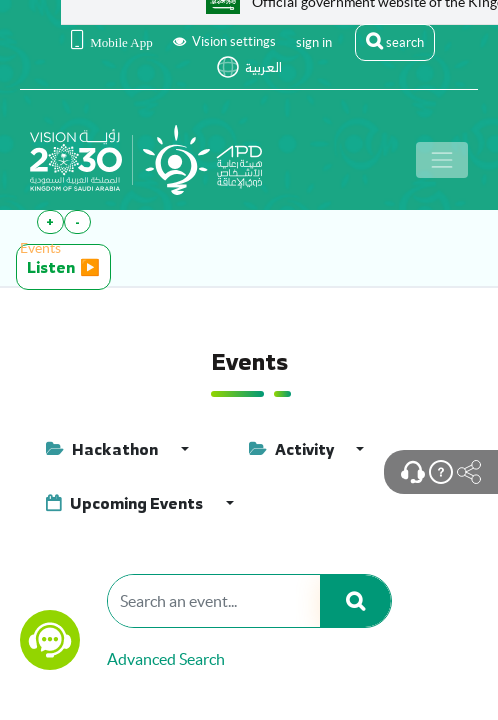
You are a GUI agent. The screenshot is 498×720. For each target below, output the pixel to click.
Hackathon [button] (103, 449)
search (395, 41)
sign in (314, 42)
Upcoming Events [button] (126, 503)
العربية (263, 67)
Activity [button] (293, 449)
